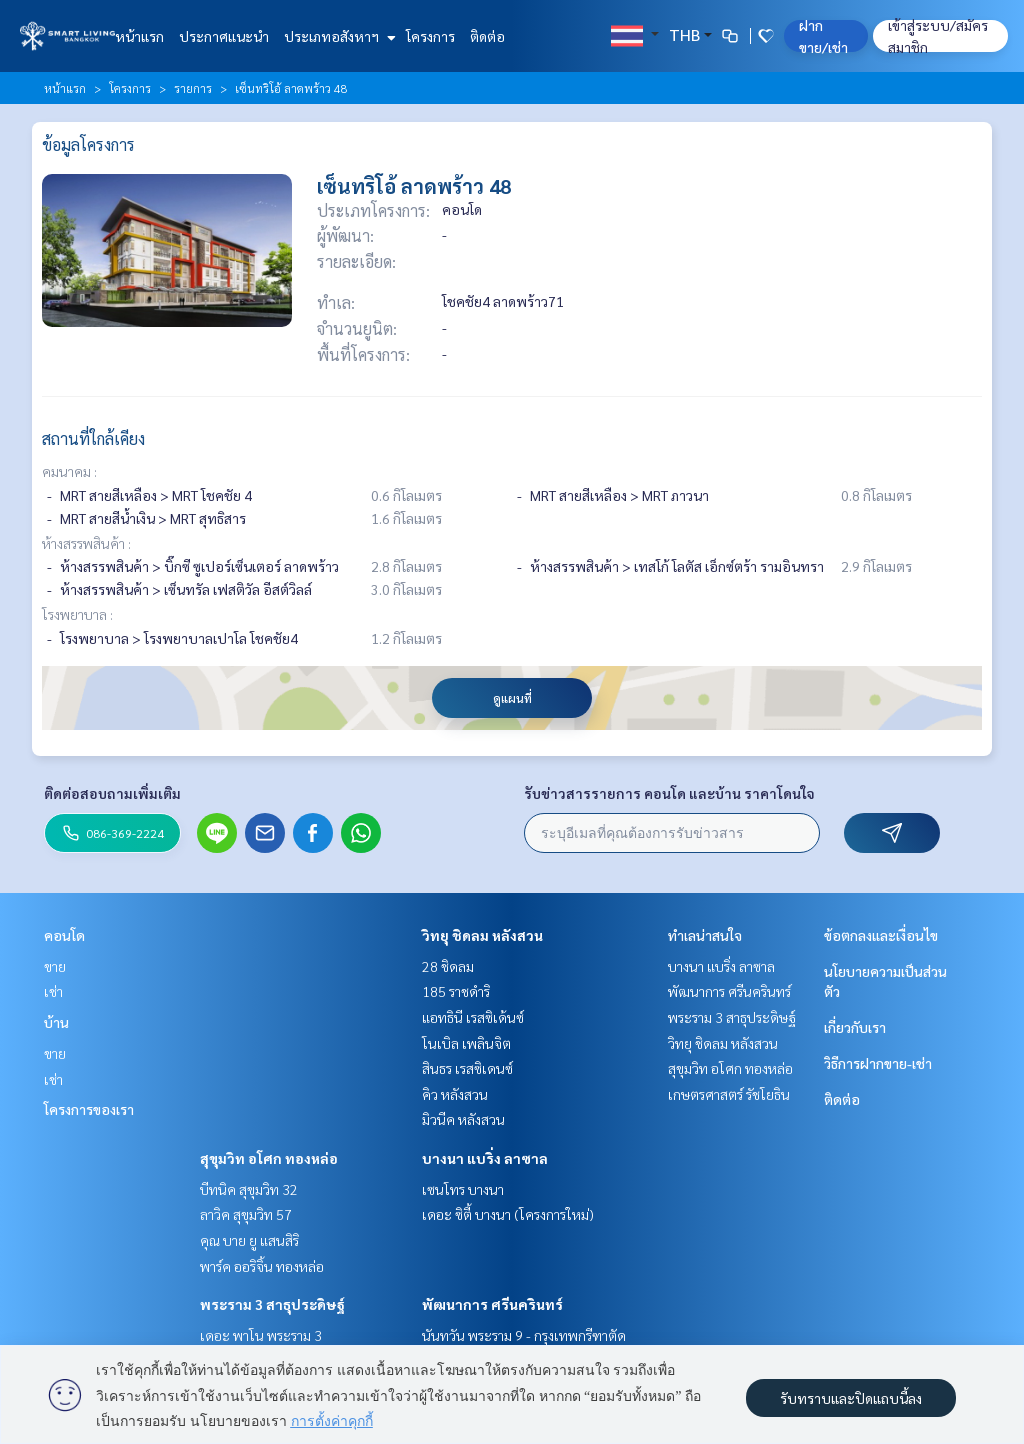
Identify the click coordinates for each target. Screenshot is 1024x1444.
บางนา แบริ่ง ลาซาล (485, 1158)
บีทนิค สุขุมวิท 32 (249, 1189)
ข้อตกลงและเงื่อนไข (881, 935)
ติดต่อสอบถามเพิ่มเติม (112, 793)
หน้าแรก (139, 36)
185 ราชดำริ (456, 991)
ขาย (55, 966)
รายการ (193, 88)
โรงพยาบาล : (77, 614)
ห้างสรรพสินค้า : (86, 543)
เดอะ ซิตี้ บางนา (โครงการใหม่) (508, 1214)
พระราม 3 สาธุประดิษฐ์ (272, 1304)
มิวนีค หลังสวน (463, 1119)
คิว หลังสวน (455, 1094)
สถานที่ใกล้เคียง (93, 438)
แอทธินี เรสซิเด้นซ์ (473, 1017)
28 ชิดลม (448, 966)
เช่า (53, 991)
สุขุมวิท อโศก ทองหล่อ (269, 1158)
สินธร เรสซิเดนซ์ (467, 1068)
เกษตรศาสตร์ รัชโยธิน (729, 1094)
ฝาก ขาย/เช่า (823, 36)
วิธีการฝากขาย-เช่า (878, 1063)
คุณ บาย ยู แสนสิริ (249, 1240)
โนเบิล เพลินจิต (466, 1043)
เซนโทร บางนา (463, 1189)
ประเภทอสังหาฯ (337, 36)
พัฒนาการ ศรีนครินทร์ (492, 1304)
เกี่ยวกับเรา (855, 1027)
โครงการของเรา (89, 1109)
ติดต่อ (487, 36)
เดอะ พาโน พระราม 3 (261, 1335)
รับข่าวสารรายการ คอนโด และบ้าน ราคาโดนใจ (669, 793)
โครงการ (430, 36)
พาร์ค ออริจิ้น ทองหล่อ (262, 1266)
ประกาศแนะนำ (224, 36)
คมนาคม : (69, 471)
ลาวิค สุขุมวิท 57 (246, 1214)
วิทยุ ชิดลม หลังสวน (482, 935)
